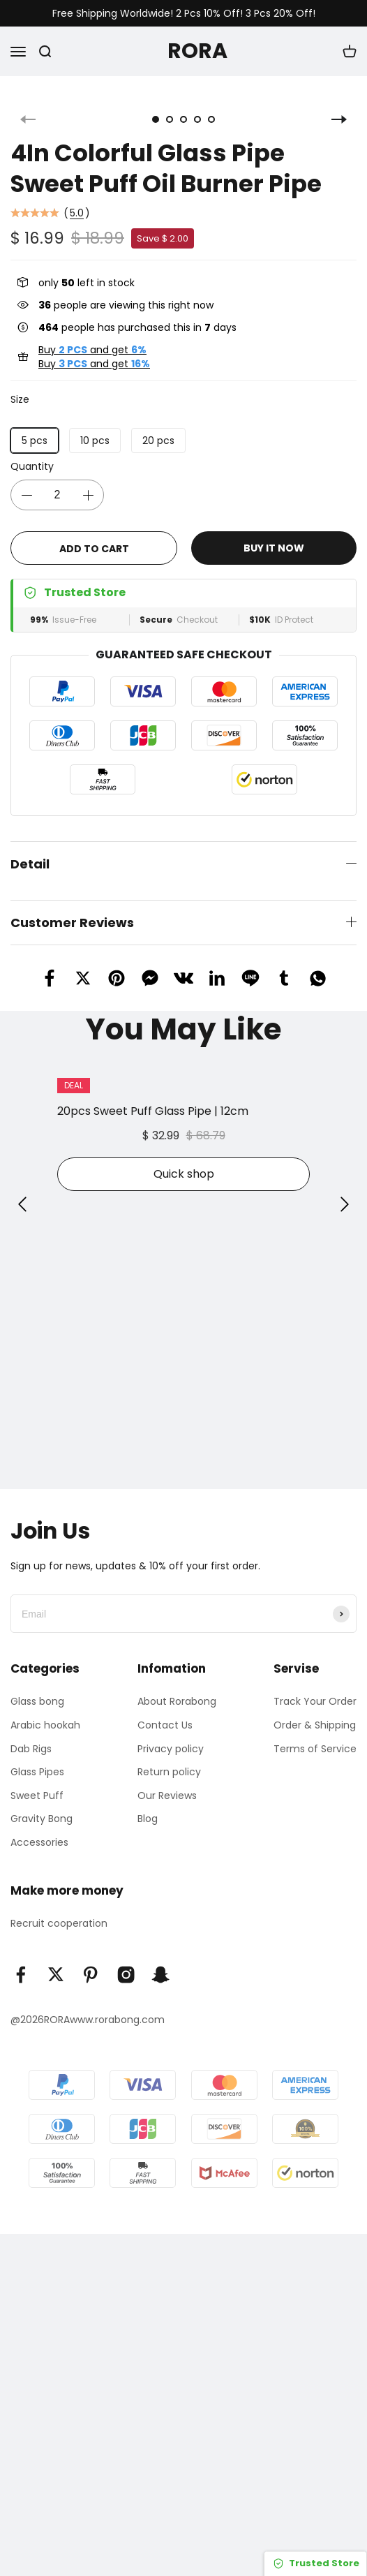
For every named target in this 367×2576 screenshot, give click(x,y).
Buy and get (92, 337)
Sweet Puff (36, 1783)
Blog (147, 1806)
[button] (22, 1192)
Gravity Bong (41, 1806)
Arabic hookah (45, 1712)
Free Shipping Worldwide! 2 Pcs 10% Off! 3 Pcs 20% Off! (183, 13)
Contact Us (165, 1712)
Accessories (39, 1830)
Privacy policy (170, 1736)
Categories (45, 1656)
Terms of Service (315, 1736)
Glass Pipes (37, 1759)
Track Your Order (315, 1689)
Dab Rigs (31, 1736)
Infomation (171, 1656)
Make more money (66, 1878)
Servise (296, 1656)
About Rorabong (176, 1689)
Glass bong (37, 1689)
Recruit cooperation (58, 1911)
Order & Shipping (315, 1712)
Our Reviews (167, 1783)
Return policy (169, 1759)
